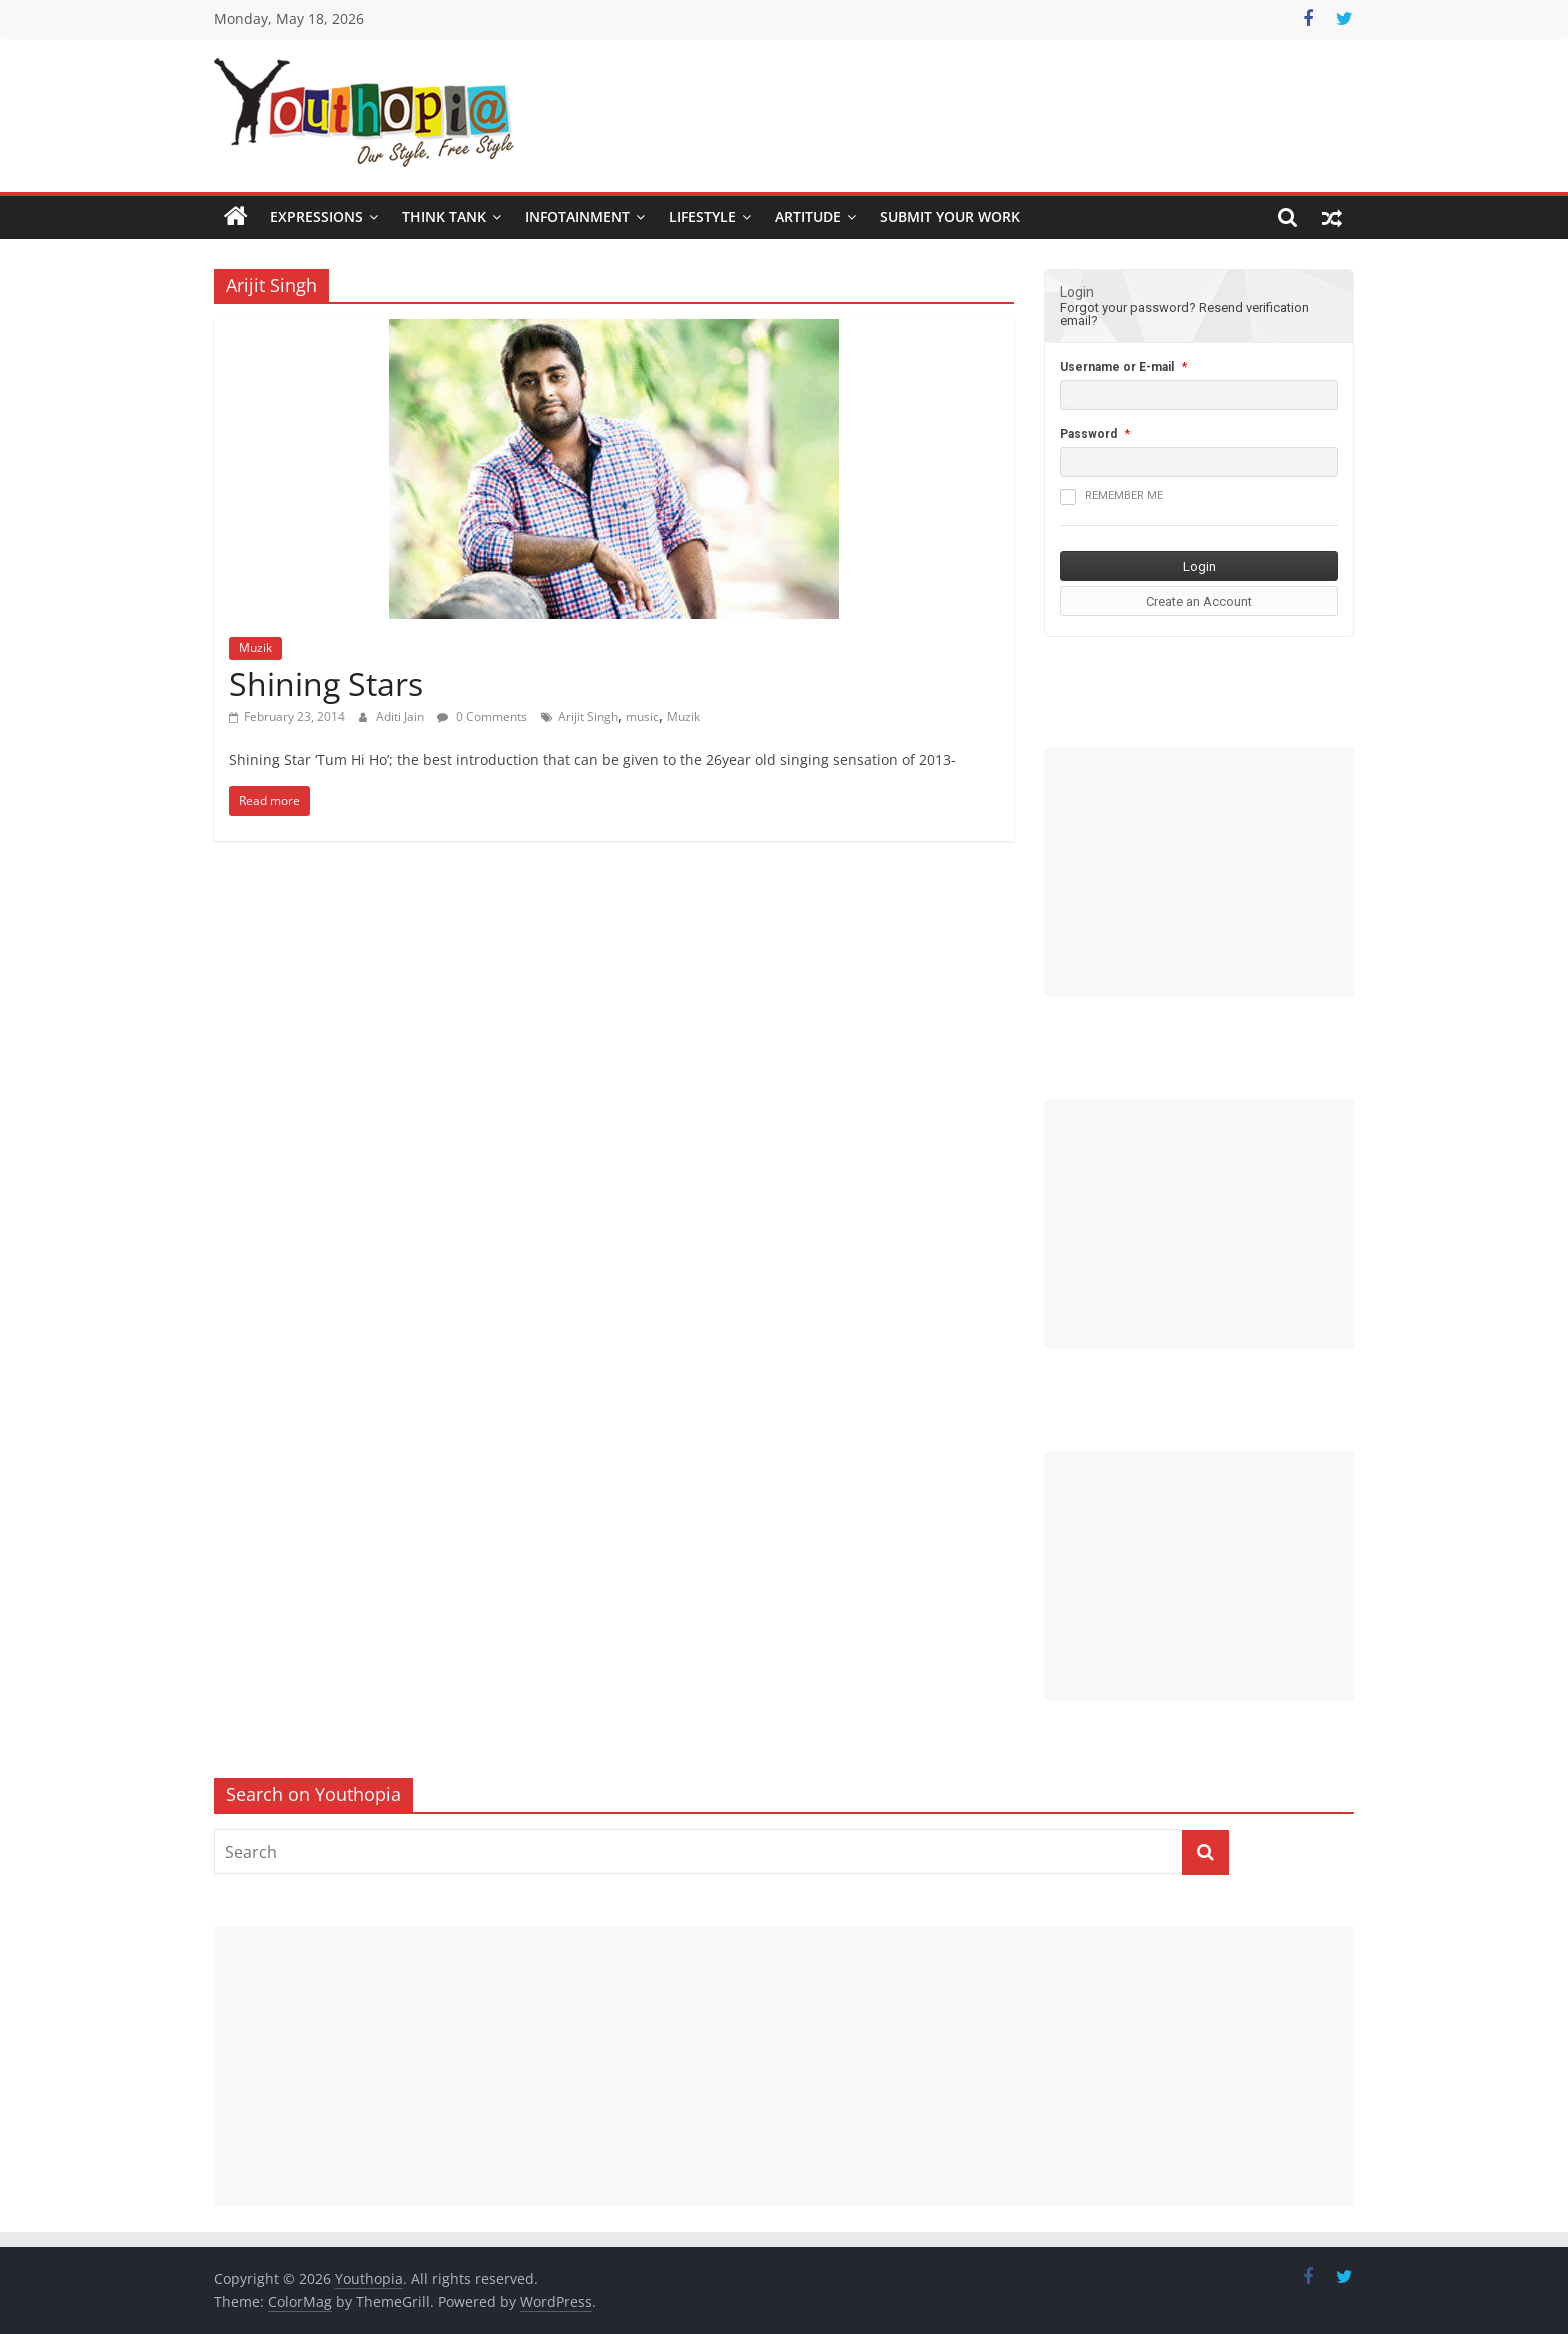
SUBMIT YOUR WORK (950, 216)
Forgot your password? (1128, 307)
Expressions (316, 216)
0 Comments (482, 716)
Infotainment (577, 216)
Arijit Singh (588, 716)
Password (1088, 434)
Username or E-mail (1117, 367)
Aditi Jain (401, 716)
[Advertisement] (1199, 872)
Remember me (1111, 497)
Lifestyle (702, 216)
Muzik (255, 647)
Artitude (808, 216)
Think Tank (444, 216)
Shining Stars (326, 683)
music (642, 716)
